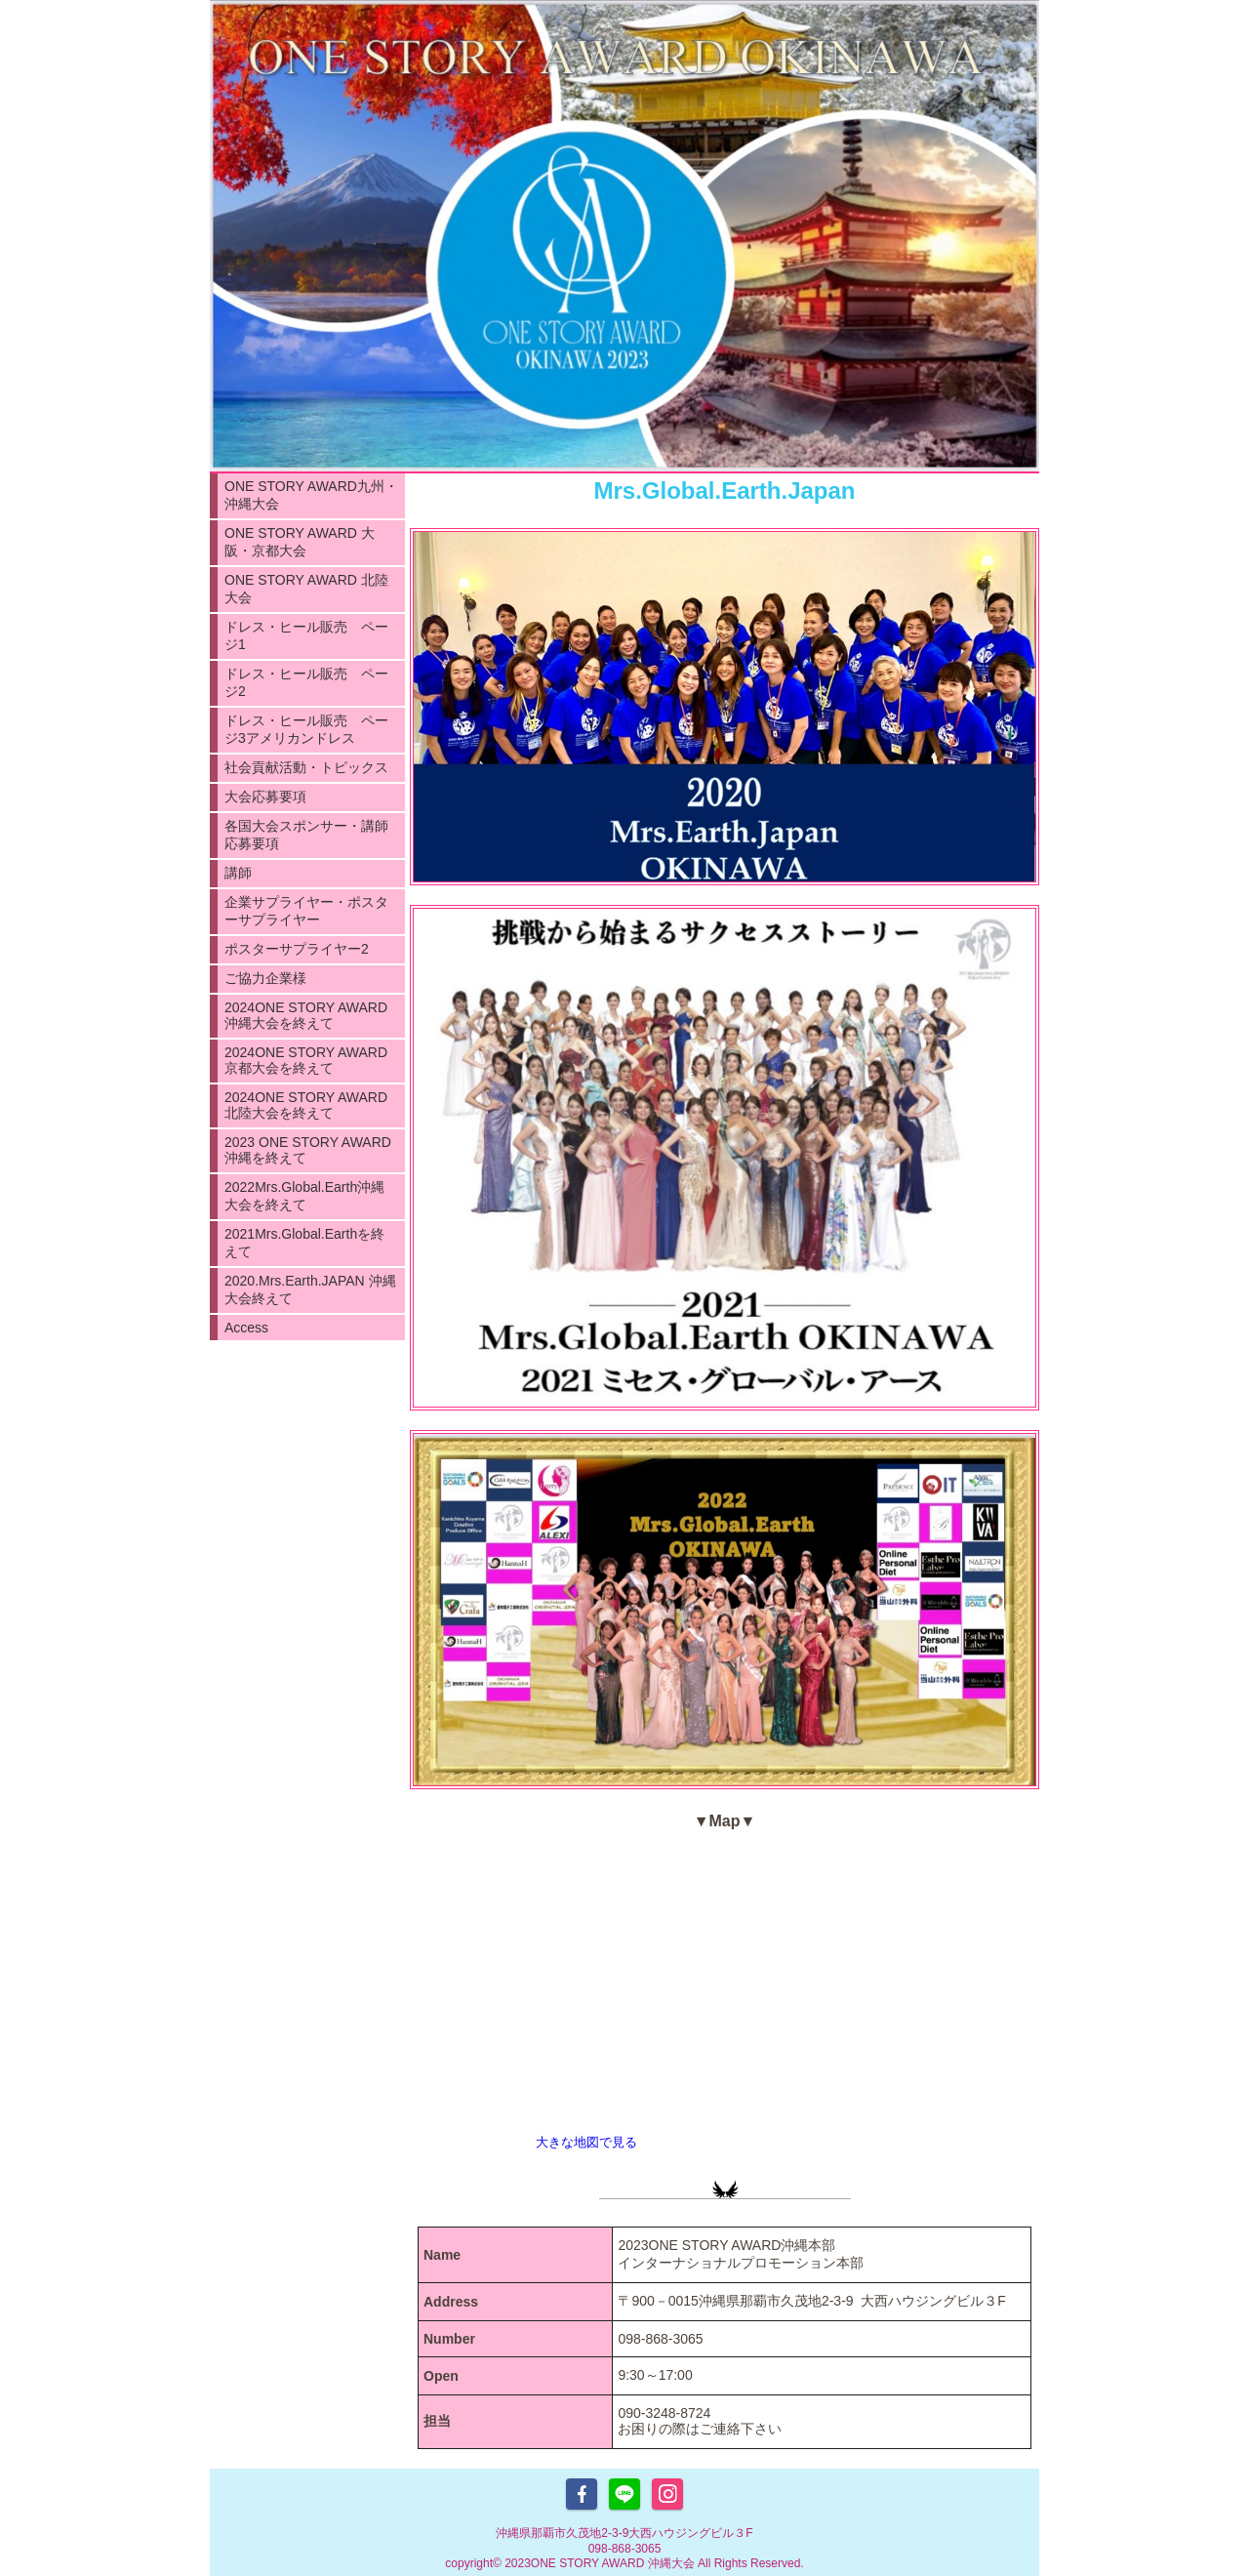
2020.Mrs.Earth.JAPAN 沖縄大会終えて (310, 1289)
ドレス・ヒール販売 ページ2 (306, 682)
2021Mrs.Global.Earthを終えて (304, 1242)
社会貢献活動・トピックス (306, 767)
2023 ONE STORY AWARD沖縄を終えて (307, 1149)
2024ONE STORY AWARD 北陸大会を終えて (305, 1105)
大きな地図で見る (586, 2142)
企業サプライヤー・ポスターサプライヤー (306, 910)
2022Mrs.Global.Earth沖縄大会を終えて (304, 1195)
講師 (238, 872)
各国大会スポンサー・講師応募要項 (306, 834)
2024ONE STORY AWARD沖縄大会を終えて (305, 1015)
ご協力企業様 (265, 978)
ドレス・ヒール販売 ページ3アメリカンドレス (306, 729)
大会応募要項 (265, 796)
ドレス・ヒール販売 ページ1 (306, 635)
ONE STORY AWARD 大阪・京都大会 (299, 541)
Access (246, 1327)
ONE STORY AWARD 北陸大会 (306, 588)
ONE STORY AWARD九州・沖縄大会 (311, 494)
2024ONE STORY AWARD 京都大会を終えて (305, 1060)
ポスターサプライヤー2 (296, 949)
